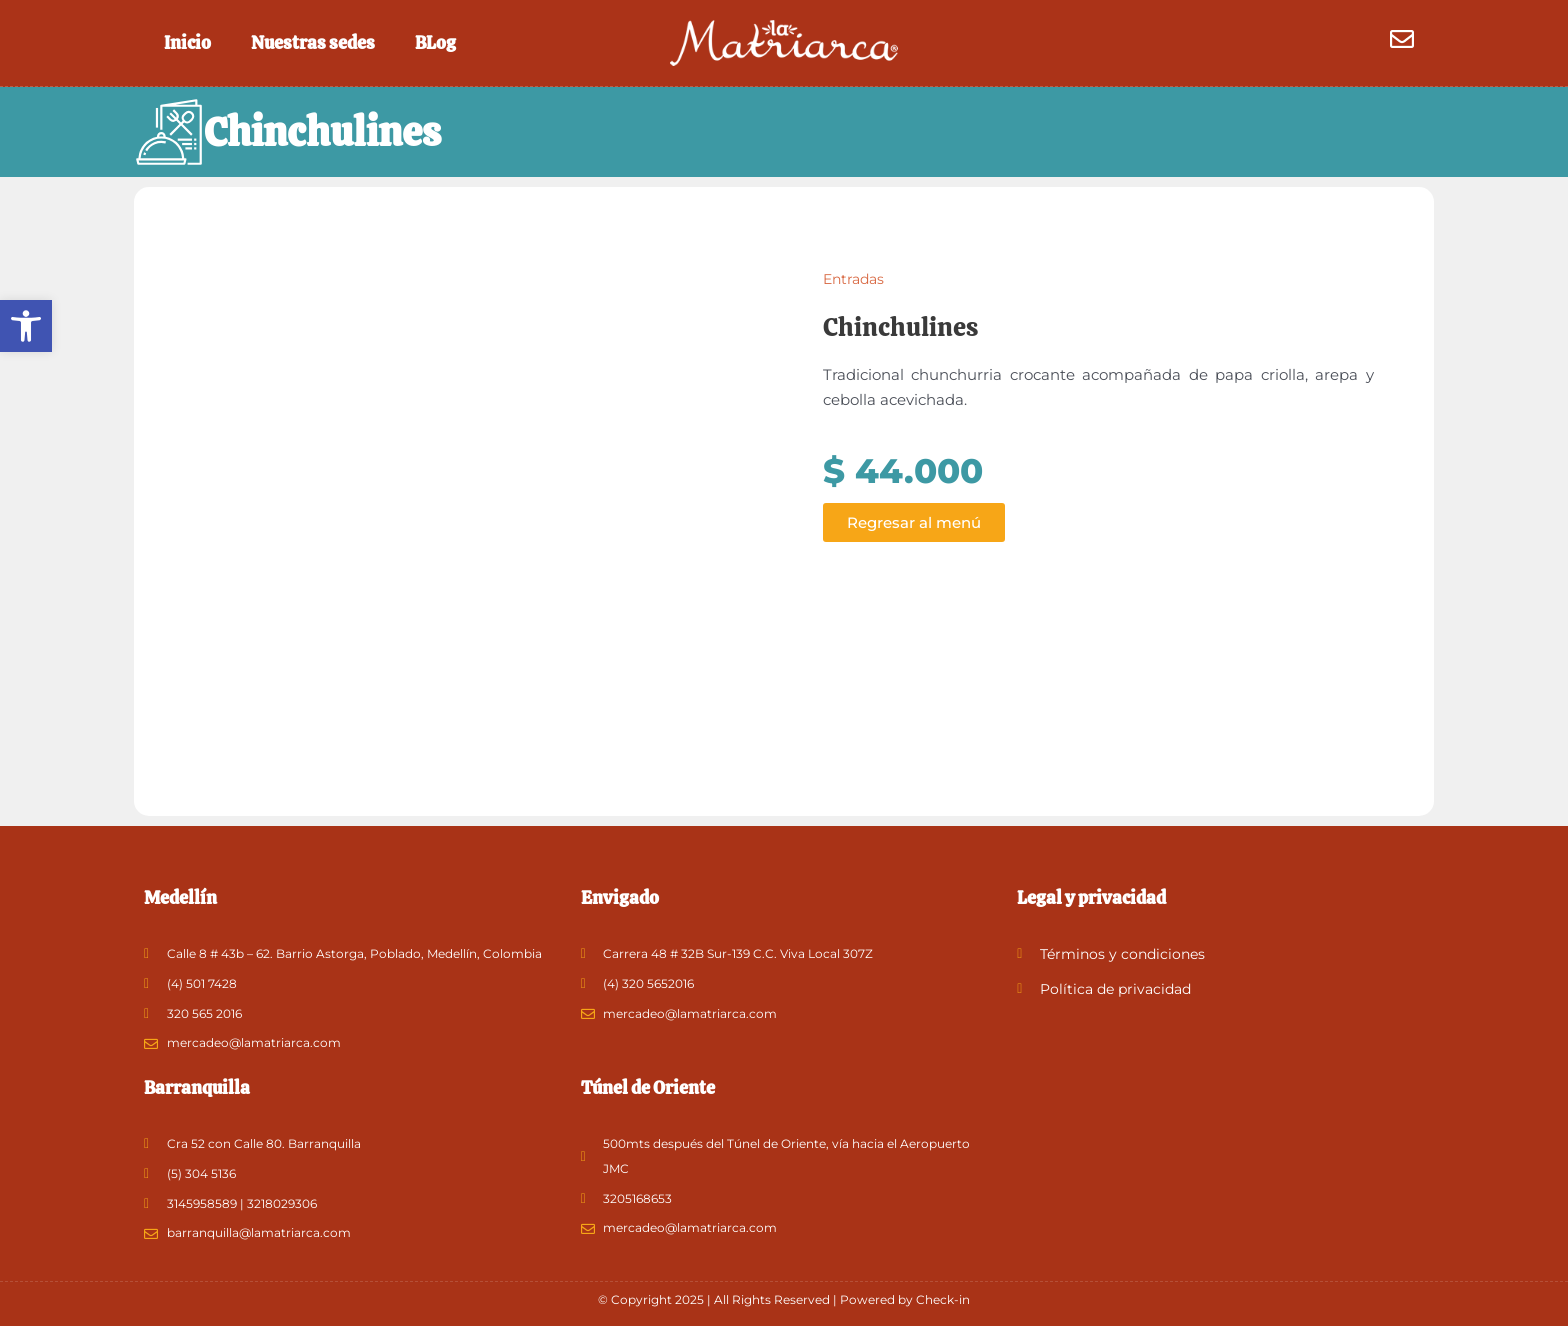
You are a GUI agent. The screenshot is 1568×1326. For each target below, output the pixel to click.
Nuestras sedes (313, 42)
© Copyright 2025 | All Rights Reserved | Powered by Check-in (784, 1299)
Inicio (187, 42)
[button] (26, 326)
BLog (435, 42)
